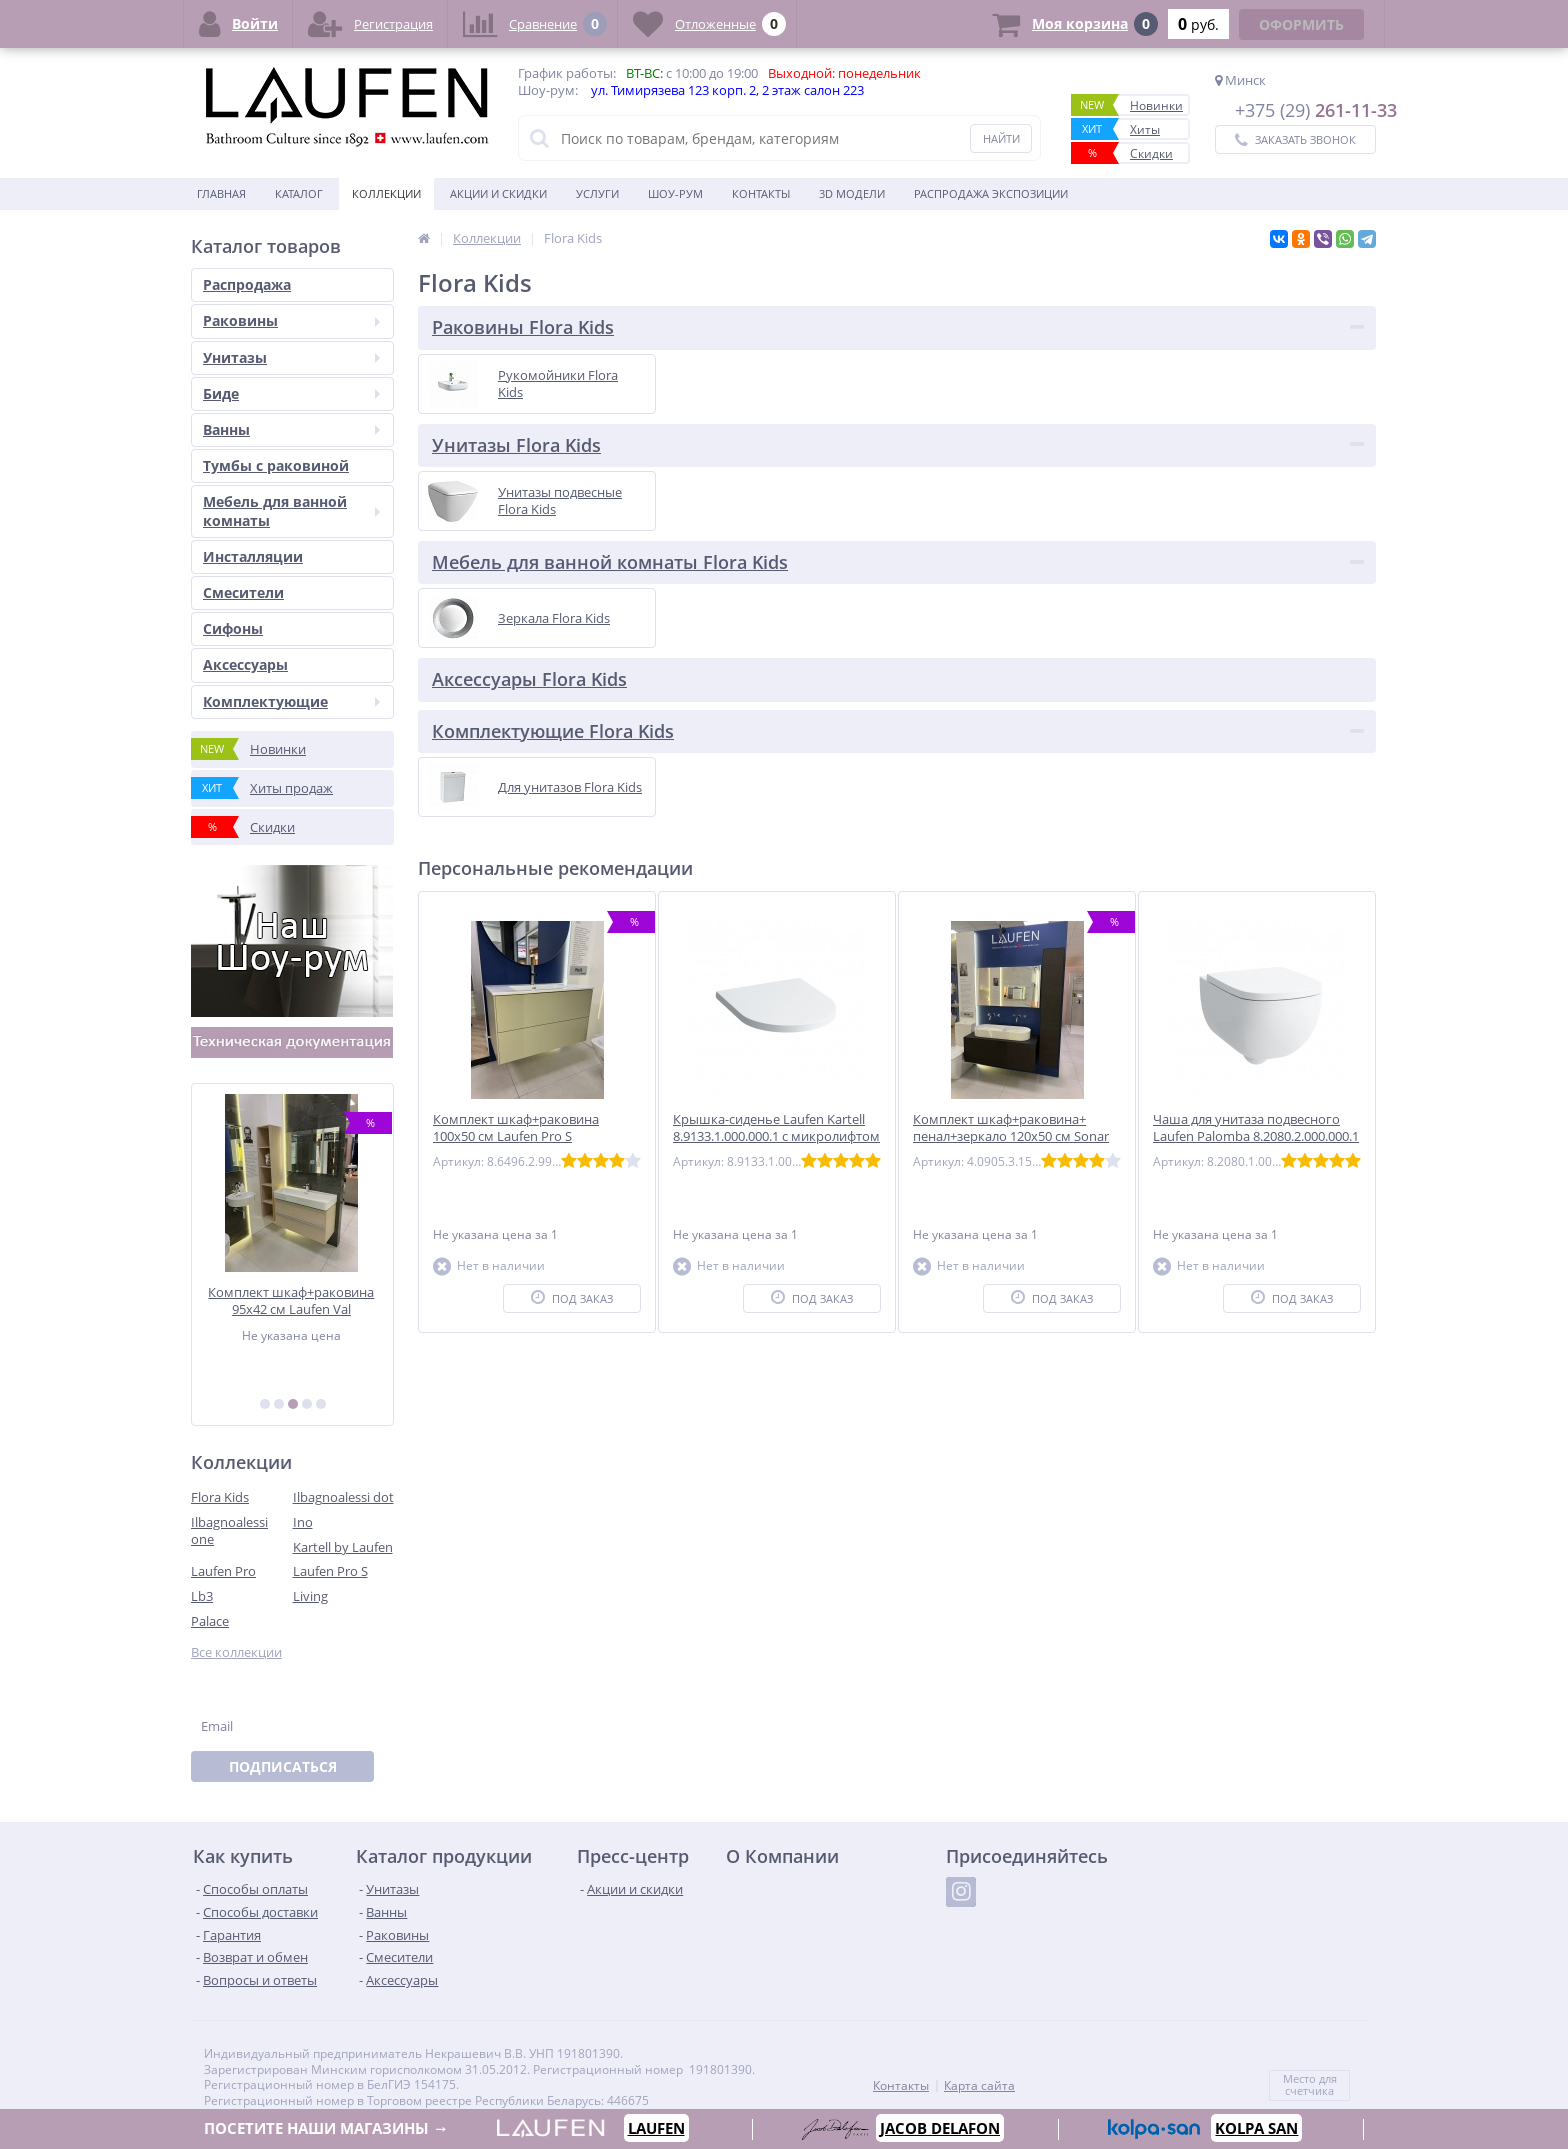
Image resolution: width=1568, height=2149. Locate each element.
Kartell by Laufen (343, 1547)
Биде (291, 393)
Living (310, 1596)
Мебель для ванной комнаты (291, 510)
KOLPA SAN (1254, 2128)
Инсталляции (253, 556)
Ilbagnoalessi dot (343, 1497)
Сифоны (233, 628)
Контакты (761, 193)
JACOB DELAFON (938, 2129)
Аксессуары (245, 664)
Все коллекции (236, 1652)
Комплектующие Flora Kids (553, 731)
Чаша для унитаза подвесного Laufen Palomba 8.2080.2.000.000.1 (1256, 1128)
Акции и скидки (498, 193)
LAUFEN (656, 2128)
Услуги (597, 193)
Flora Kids (220, 1497)
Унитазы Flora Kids (516, 445)
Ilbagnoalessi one (229, 1530)
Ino (303, 1522)
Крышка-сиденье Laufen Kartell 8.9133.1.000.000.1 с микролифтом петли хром (776, 1136)
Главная (221, 193)
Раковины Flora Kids (523, 327)
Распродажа (247, 284)
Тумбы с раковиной (276, 465)
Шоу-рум (675, 193)
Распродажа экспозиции (991, 193)
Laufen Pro (223, 1571)
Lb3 (202, 1596)
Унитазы (291, 357)
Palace (210, 1621)
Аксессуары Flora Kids (529, 679)
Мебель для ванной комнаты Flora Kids (610, 562)
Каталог (299, 193)
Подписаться (283, 1766)
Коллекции (386, 193)
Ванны (291, 429)
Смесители (243, 592)
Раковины (291, 320)
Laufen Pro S (330, 1571)
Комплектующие (291, 701)
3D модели (852, 193)
